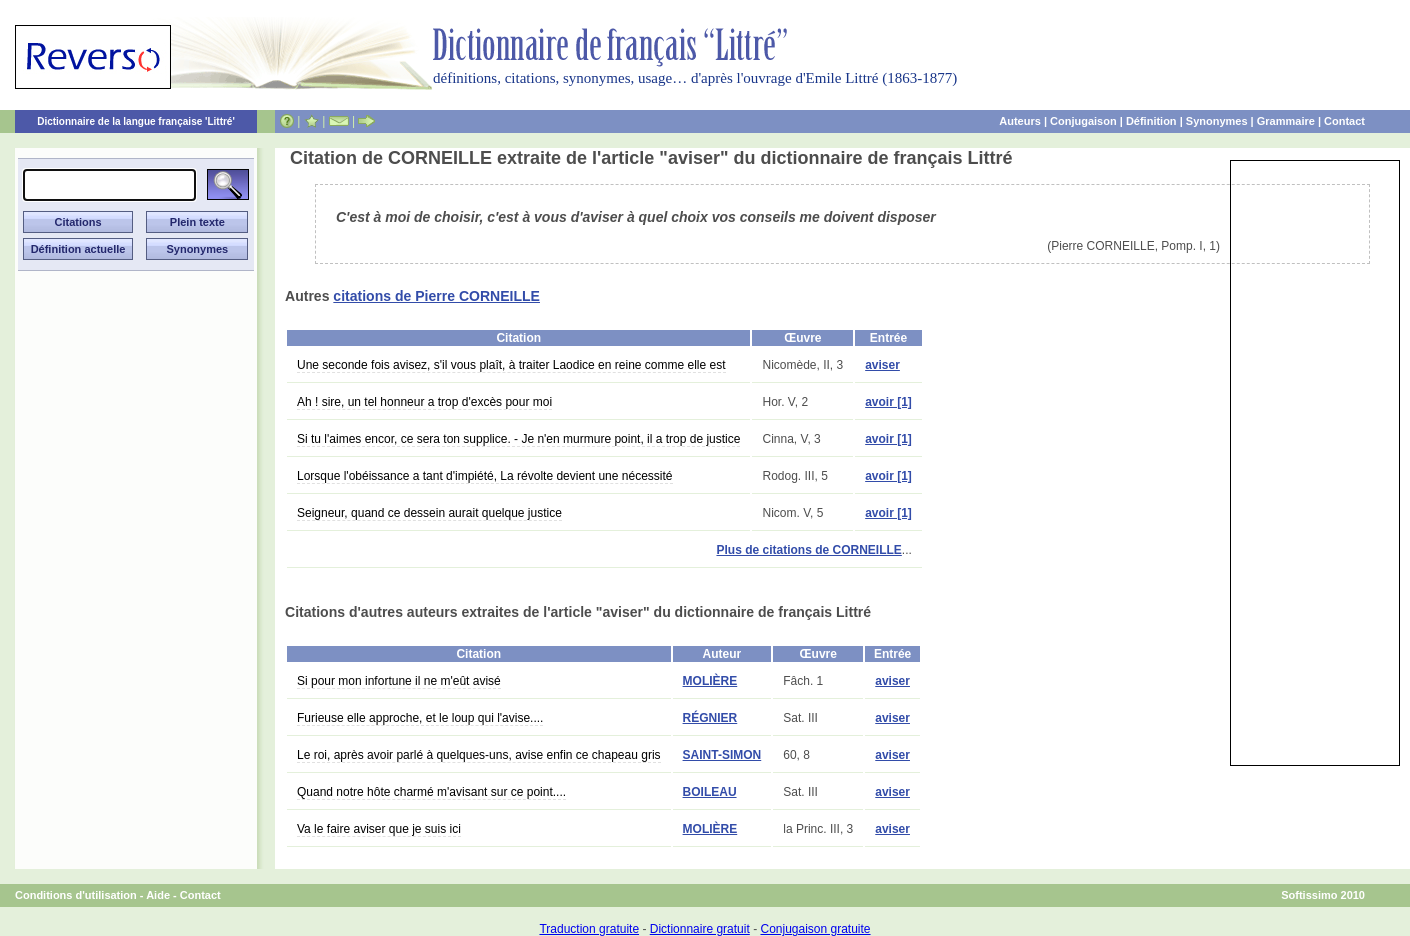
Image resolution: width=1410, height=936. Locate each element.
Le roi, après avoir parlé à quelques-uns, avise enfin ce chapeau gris (479, 755)
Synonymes (1217, 121)
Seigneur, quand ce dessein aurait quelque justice (429, 513)
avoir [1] (888, 402)
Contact (1344, 121)
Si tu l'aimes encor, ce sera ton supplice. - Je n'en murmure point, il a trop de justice (518, 439)
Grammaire (1286, 121)
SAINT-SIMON (722, 755)
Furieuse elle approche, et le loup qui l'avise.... (420, 718)
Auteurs (1020, 121)
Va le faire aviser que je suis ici (379, 829)
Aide (158, 895)
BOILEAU (710, 792)
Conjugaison (1083, 121)
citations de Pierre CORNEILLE (436, 296)
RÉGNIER (710, 718)
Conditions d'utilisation (76, 895)
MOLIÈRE (710, 681)
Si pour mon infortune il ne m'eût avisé (399, 681)
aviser (882, 365)
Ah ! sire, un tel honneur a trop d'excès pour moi (424, 402)
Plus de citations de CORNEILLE (808, 550)
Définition (1151, 121)
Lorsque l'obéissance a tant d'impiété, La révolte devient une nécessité (485, 476)
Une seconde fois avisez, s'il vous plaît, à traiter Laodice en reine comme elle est (511, 365)
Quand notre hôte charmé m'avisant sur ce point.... (431, 792)
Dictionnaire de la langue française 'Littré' (136, 121)
